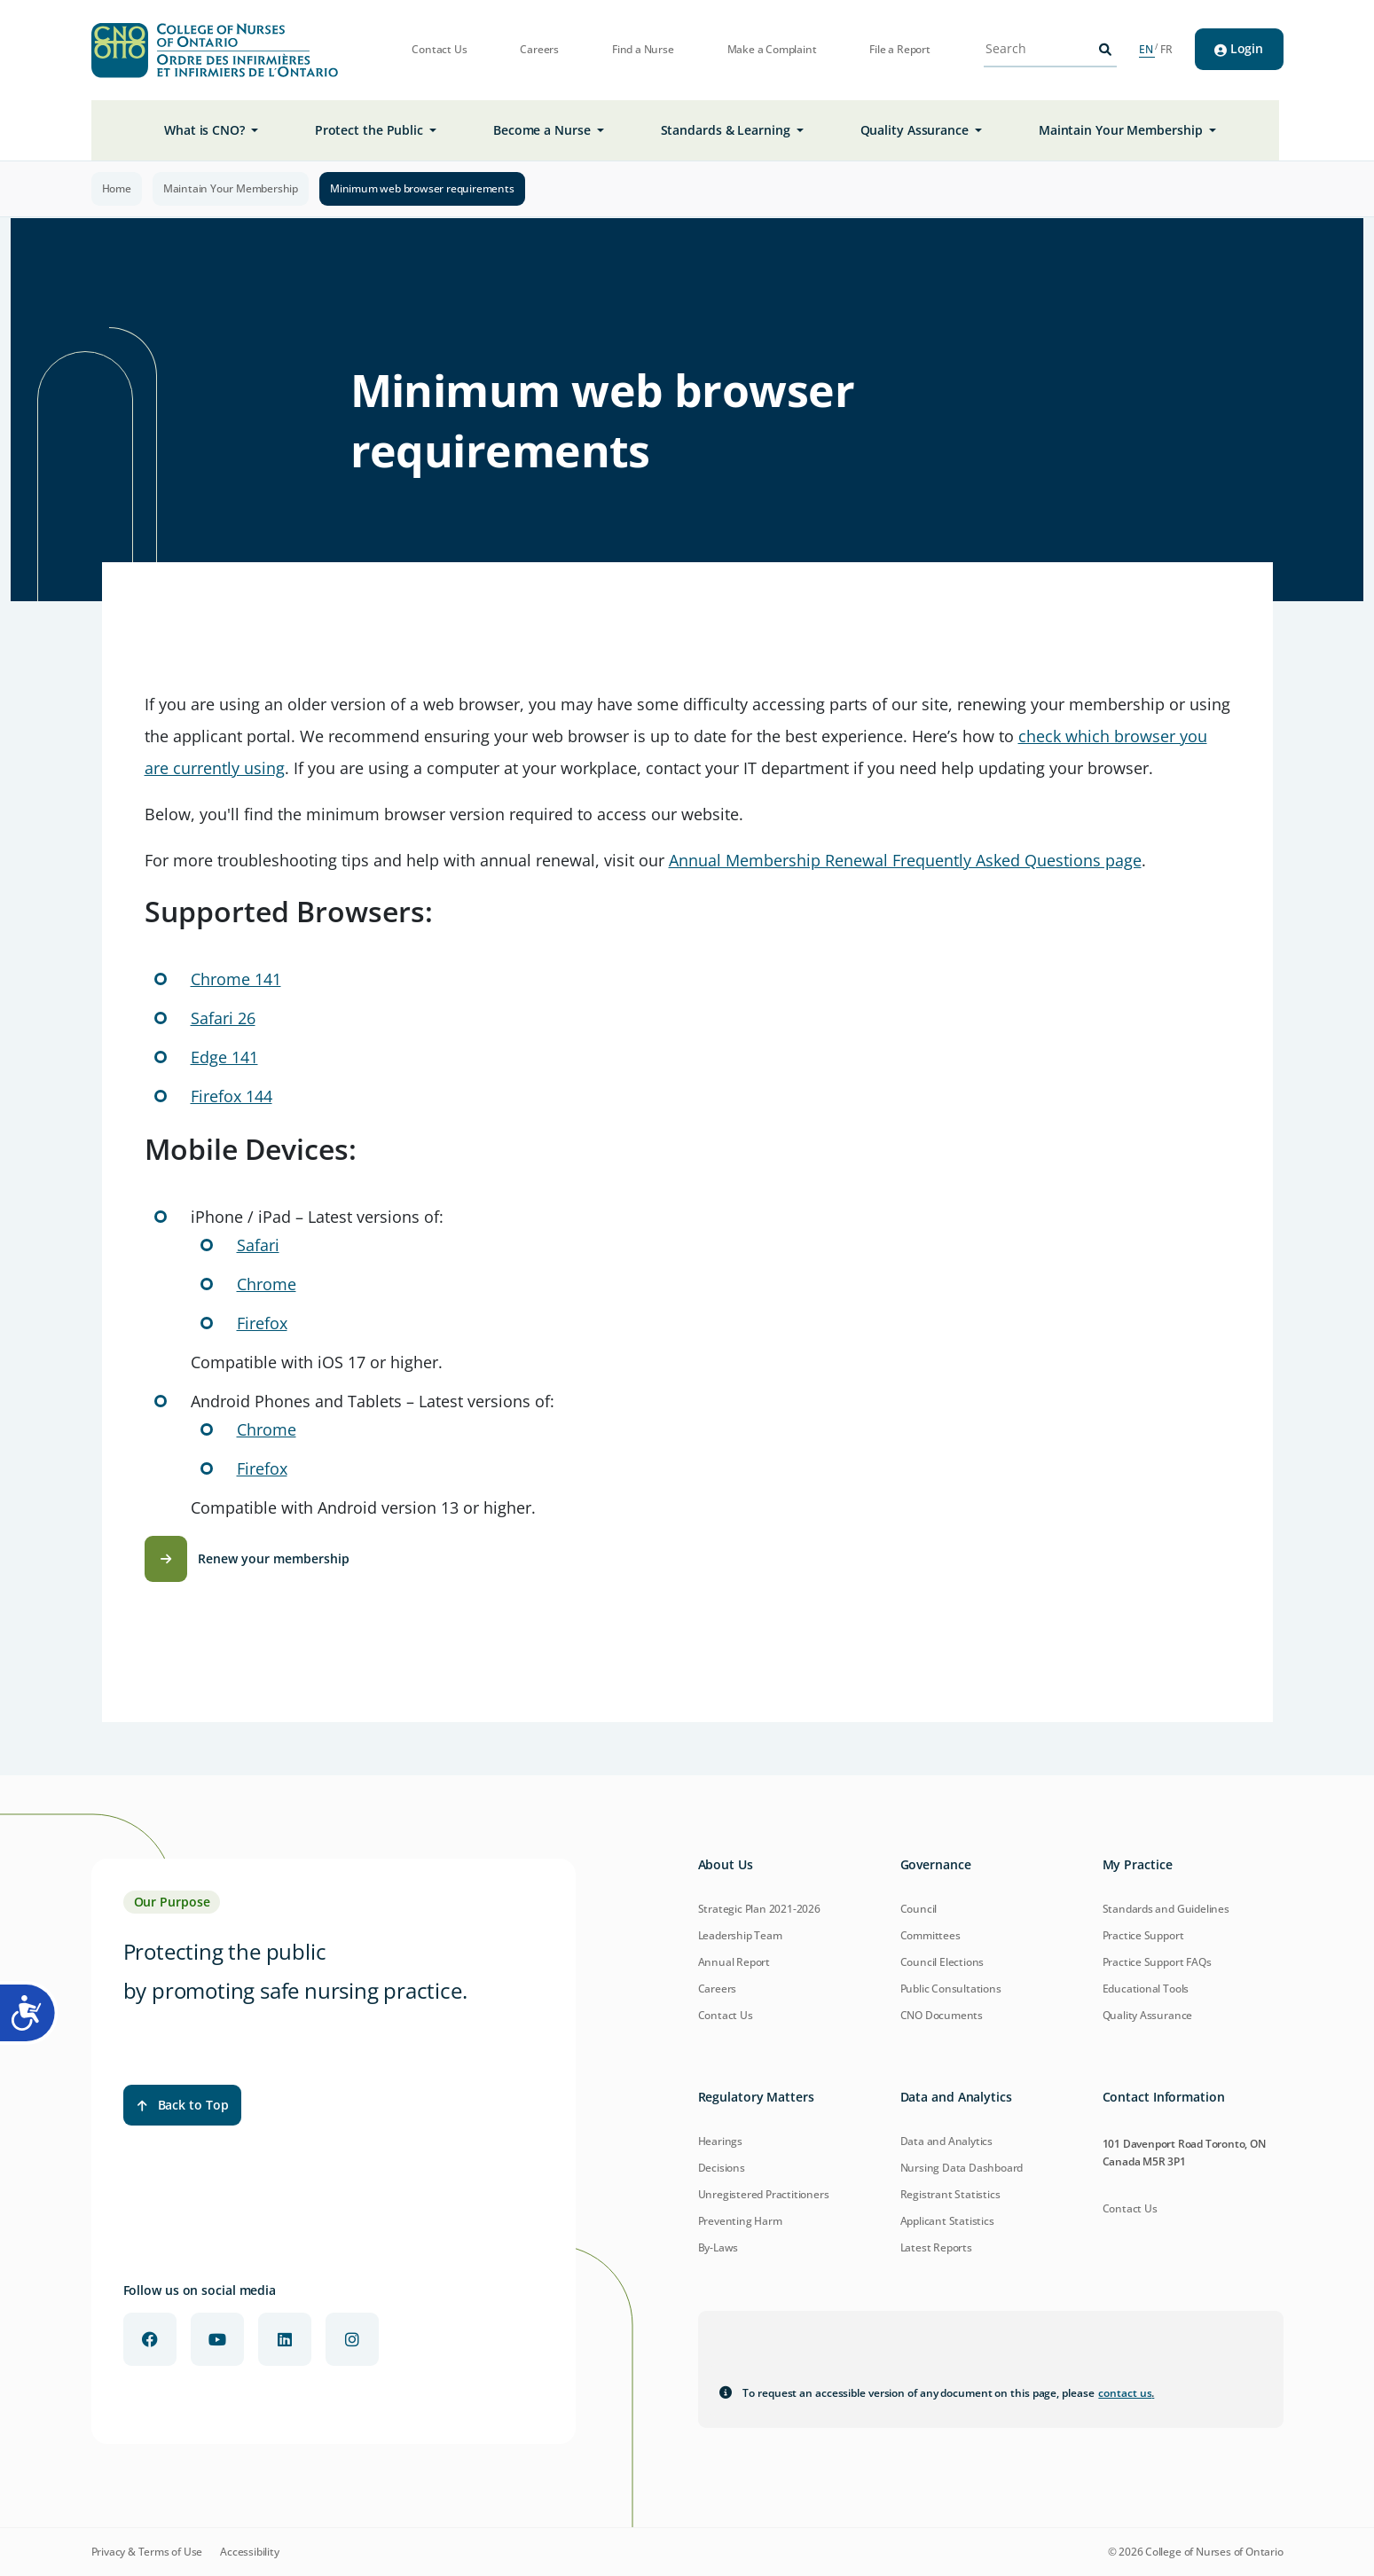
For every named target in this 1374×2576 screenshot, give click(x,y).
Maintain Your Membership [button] (1122, 129)
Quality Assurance (1148, 2015)
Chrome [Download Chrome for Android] (266, 1429)
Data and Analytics (946, 2141)
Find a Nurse (643, 49)
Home (116, 188)
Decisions (721, 2167)
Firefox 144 (231, 1096)
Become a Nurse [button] (543, 129)
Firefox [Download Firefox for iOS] (262, 1323)
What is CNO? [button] (206, 129)
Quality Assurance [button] (916, 129)
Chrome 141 (236, 979)
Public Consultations (950, 1988)
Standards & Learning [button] (727, 129)
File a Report (899, 49)
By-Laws (718, 2247)
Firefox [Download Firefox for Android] (262, 1468)
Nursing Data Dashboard (962, 2167)
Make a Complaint (772, 49)
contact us (1126, 2392)
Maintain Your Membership (230, 188)
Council (919, 1908)
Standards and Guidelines (1166, 1908)
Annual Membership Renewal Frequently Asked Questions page (905, 860)
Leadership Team (740, 1935)
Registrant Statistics (950, 2194)
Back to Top (183, 2104)
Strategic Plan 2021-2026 (759, 1908)
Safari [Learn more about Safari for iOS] (258, 1245)
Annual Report (734, 1961)
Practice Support (1143, 1935)
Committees (930, 1935)
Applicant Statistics (947, 2220)
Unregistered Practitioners (763, 2194)
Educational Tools (1146, 1988)
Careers (539, 49)
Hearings (720, 2141)
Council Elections (942, 1961)
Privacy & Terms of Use (147, 2552)
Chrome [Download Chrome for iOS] (266, 1284)
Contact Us (439, 49)
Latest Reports (936, 2247)
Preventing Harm (740, 2220)
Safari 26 (223, 1018)
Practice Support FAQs (1157, 1961)
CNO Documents (941, 2015)
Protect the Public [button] (371, 129)
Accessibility (249, 2552)
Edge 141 (224, 1057)
